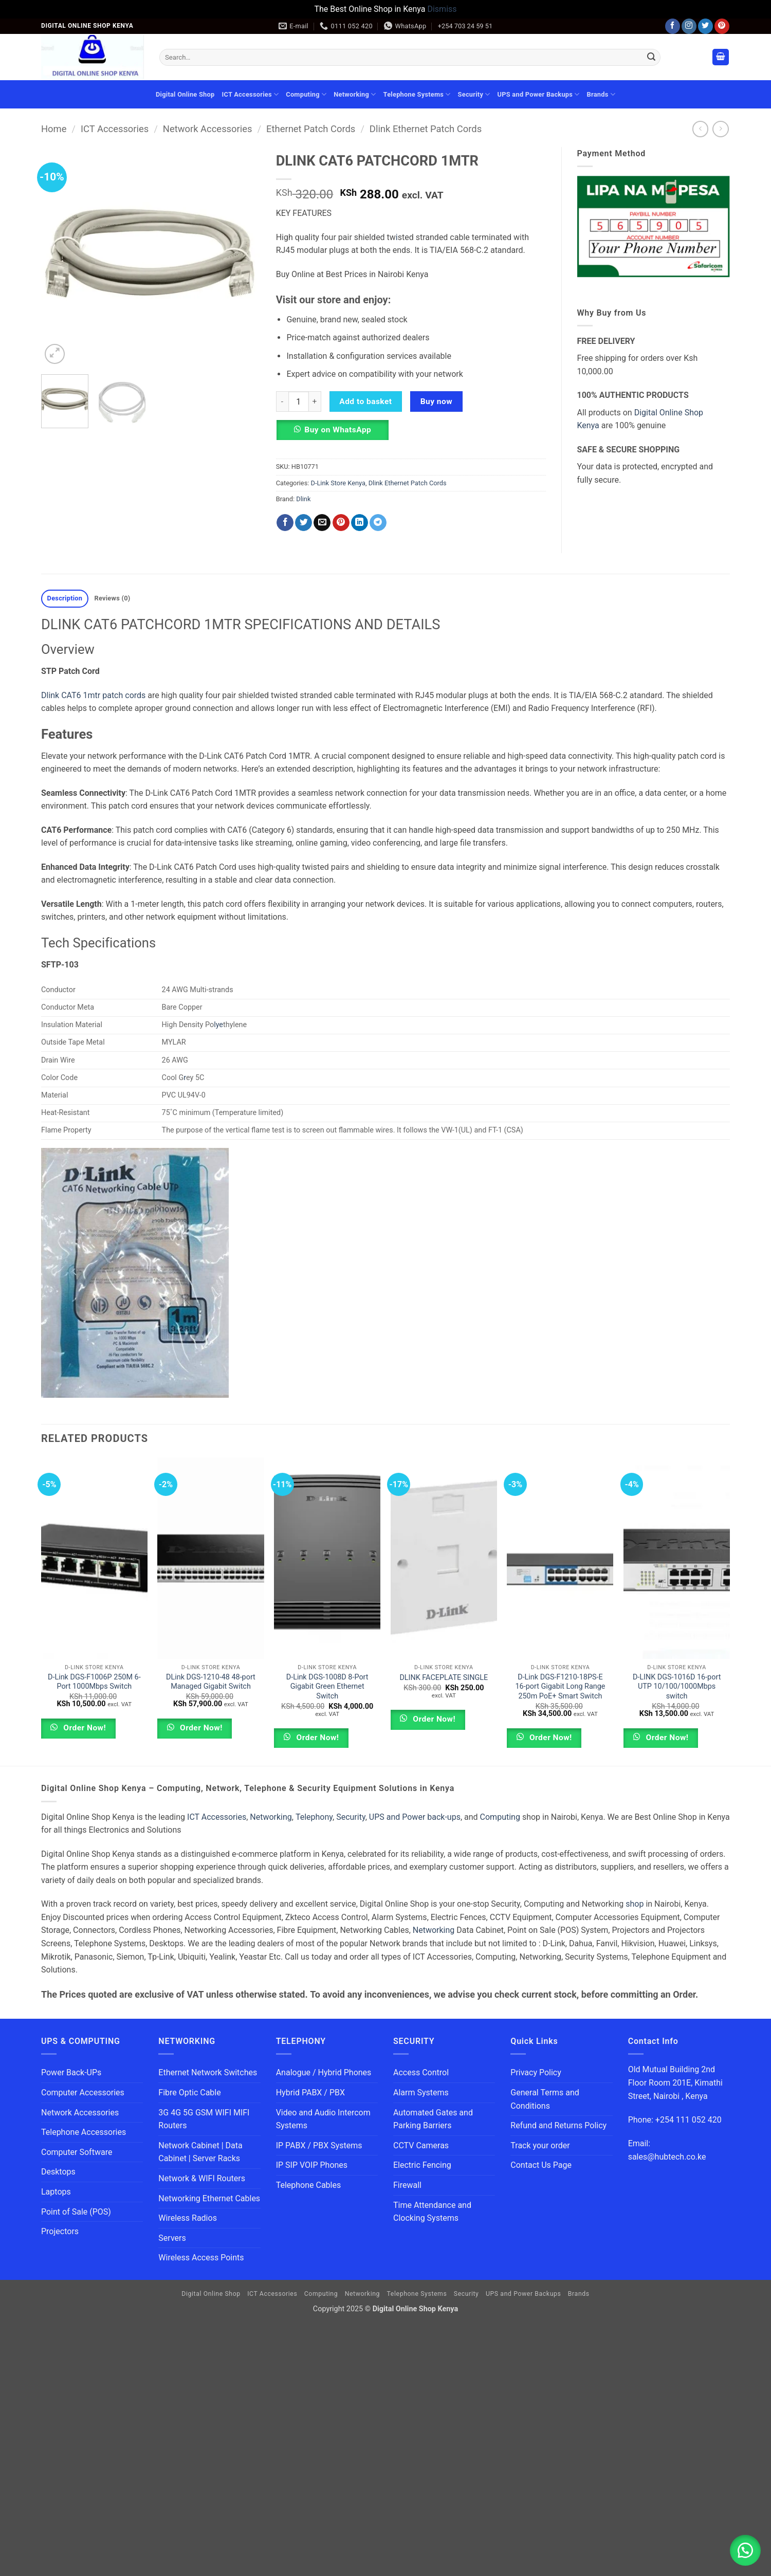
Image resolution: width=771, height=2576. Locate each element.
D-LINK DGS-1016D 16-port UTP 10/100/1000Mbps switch (677, 1687)
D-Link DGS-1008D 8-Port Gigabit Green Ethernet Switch (327, 1687)
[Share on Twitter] (303, 523)
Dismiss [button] (441, 9)
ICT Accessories (250, 94)
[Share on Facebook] (285, 523)
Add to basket (365, 401)
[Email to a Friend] (322, 523)
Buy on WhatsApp (337, 429)
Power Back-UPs (71, 2072)
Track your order (540, 2145)
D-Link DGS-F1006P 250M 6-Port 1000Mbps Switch (94, 1682)
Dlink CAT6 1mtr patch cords (93, 695)
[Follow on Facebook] (672, 26)
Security (474, 94)
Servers (172, 2238)
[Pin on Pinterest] (341, 523)
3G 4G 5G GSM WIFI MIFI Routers (203, 2119)
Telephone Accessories (83, 2132)
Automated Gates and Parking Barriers (433, 2119)
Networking (355, 94)
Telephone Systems (417, 94)
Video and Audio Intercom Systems (323, 2119)
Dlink (303, 499)
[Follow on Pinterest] (721, 26)
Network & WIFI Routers (201, 2178)
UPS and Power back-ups (415, 1817)
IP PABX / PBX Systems (319, 2145)
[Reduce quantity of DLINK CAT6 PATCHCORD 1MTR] (282, 401)
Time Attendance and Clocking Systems (433, 2211)
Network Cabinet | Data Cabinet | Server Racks (200, 2152)
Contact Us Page (541, 2165)
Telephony (314, 1817)
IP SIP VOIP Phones (311, 2165)
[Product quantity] (298, 401)
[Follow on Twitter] (705, 26)
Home (54, 128)
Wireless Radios (187, 2218)
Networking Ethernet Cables (209, 2198)
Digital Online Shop (185, 94)
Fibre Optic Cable (189, 2092)
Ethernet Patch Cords (310, 128)
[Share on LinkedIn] (359, 523)
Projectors (60, 2231)
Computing (306, 94)
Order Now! (83, 1727)
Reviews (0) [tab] (112, 598)
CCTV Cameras (421, 2145)
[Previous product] (720, 129)
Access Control (421, 2072)
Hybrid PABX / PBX (310, 2092)
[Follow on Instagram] (689, 26)
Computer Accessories (82, 2092)
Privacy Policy (535, 2072)
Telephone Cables (308, 2185)
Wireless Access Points (201, 2257)
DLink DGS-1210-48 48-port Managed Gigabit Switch (210, 1682)
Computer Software (76, 2152)
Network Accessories (207, 128)
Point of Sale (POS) (76, 2212)
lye (218, 1024)
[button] (720, 57)
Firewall (407, 2185)
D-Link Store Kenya (338, 483)
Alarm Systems (421, 2092)
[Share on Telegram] (378, 523)
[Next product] (700, 129)
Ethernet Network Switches (207, 2072)
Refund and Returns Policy (558, 2125)
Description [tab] (65, 598)
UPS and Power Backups (539, 94)
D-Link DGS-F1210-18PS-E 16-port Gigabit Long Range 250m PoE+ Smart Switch (560, 1687)
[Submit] (651, 57)
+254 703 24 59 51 (465, 26)
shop (635, 1904)
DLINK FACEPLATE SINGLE (443, 1677)
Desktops (58, 2172)
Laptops (56, 2192)
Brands (601, 94)
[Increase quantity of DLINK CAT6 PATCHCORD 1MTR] (315, 401)
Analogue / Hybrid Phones (324, 2072)
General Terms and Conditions (544, 2099)
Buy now (436, 401)
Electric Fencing (422, 2165)
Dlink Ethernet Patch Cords (426, 128)
